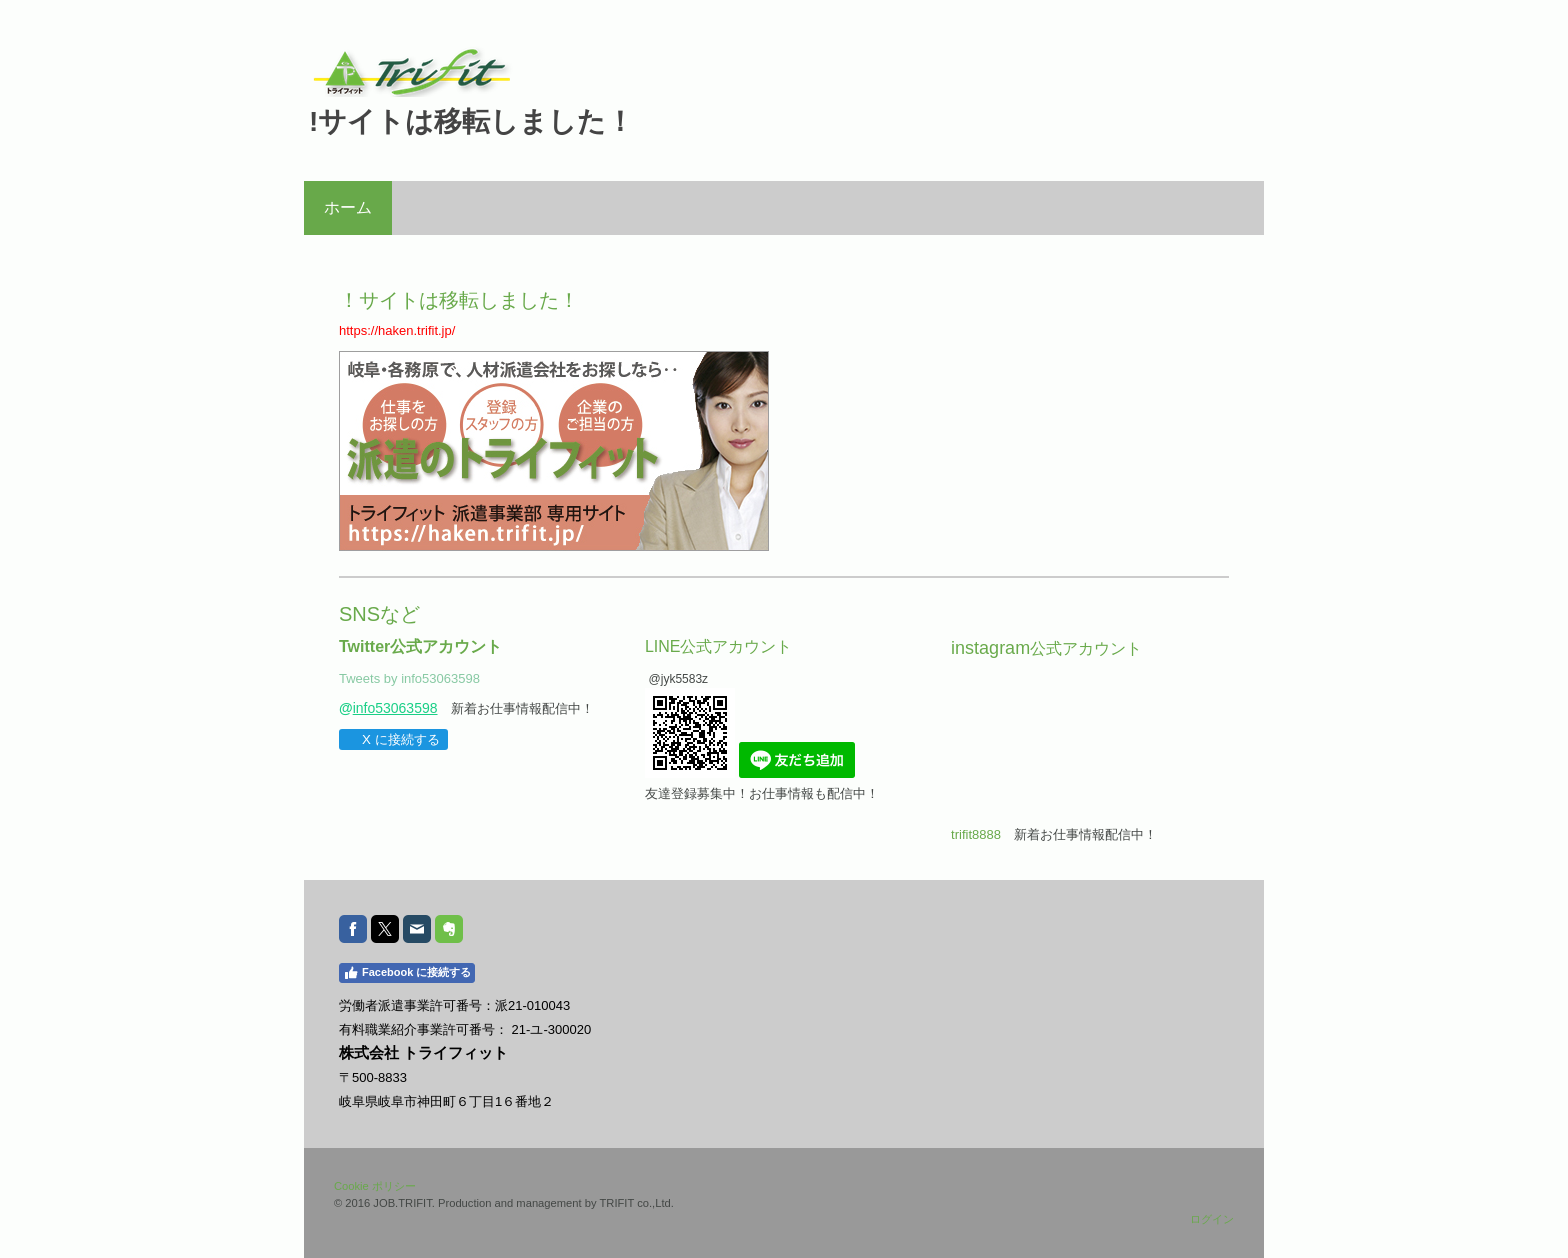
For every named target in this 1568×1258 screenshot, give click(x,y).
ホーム (348, 207)
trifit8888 (976, 834)
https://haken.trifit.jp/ (397, 330)
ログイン (1212, 1219)
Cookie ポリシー (375, 1186)
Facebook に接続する (407, 973)
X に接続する (392, 739)
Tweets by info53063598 (409, 678)
